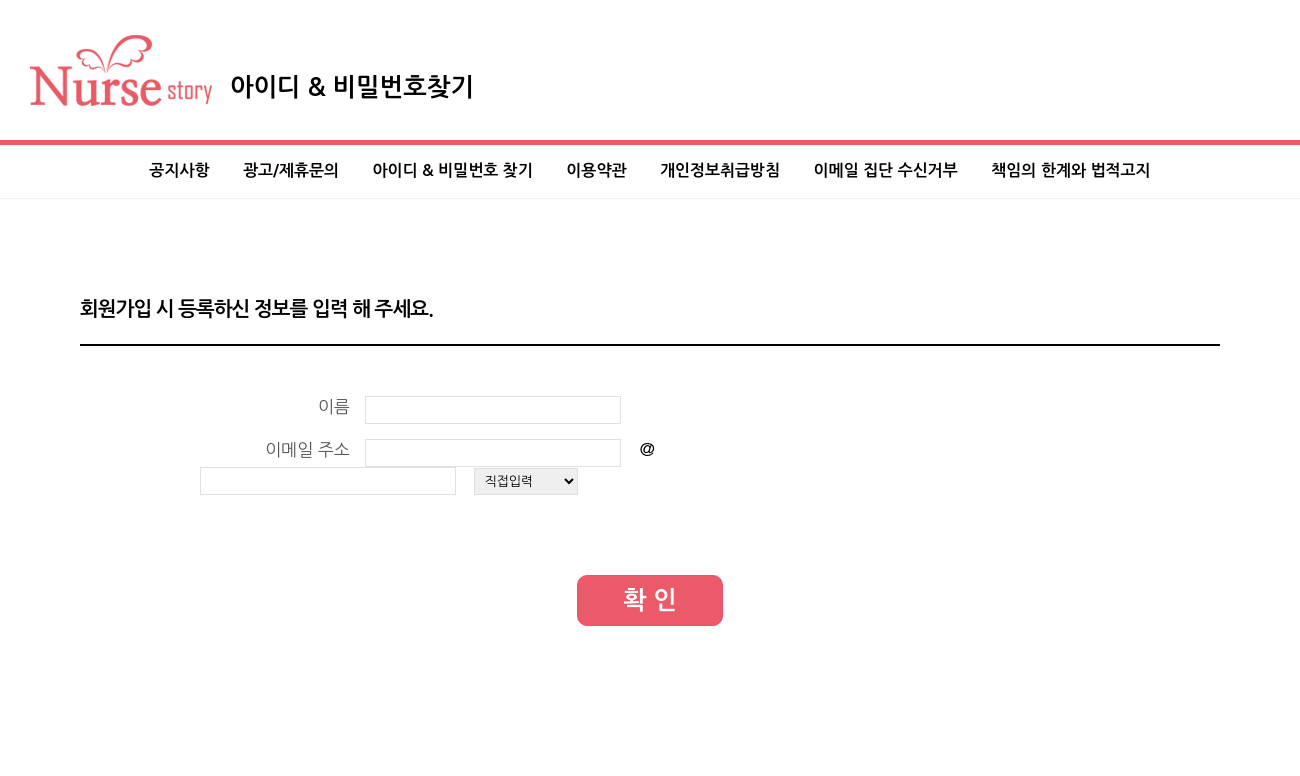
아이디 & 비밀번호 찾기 (453, 170)
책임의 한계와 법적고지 (1070, 170)
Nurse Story (121, 70)
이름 (334, 406)
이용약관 (596, 170)
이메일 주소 (307, 449)
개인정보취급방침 (720, 170)
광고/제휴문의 (291, 170)
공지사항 (179, 170)
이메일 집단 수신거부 (886, 170)
